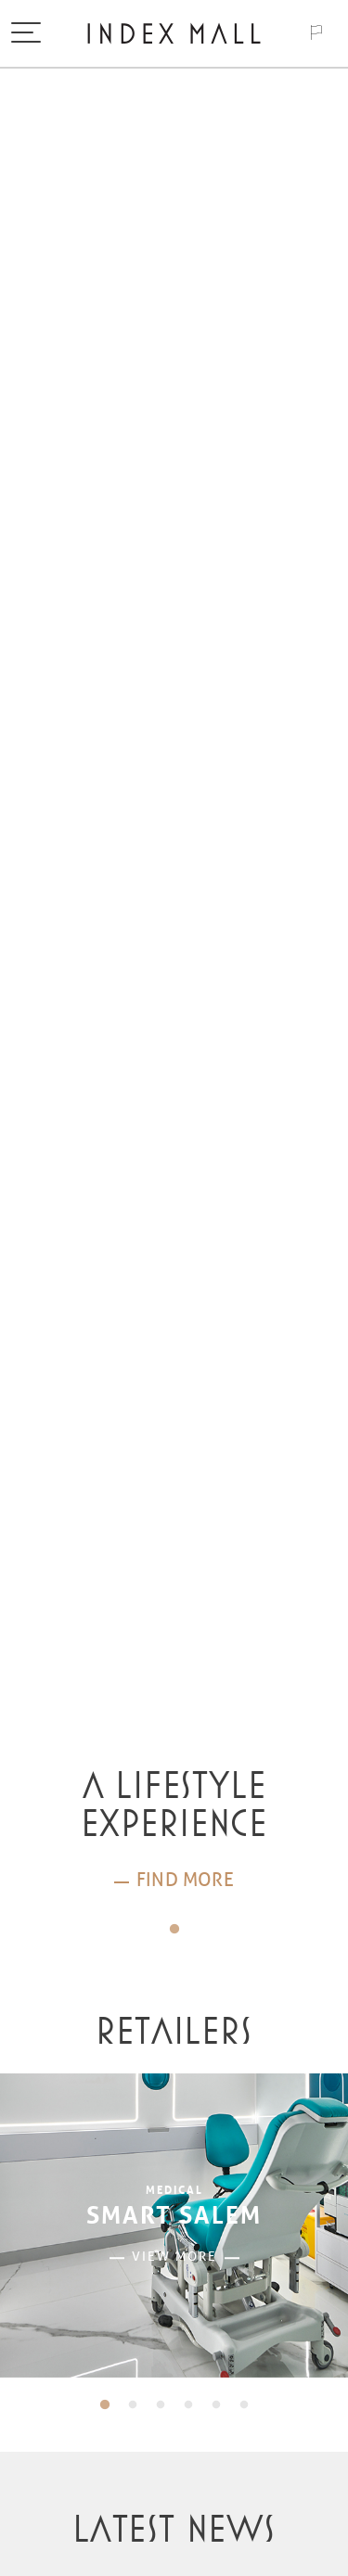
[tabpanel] (174, 1831)
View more (174, 2256)
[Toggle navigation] (26, 34)
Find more (185, 1880)
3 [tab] (160, 2405)
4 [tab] (188, 2405)
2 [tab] (132, 2405)
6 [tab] (244, 2405)
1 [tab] (174, 1929)
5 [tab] (216, 2405)
